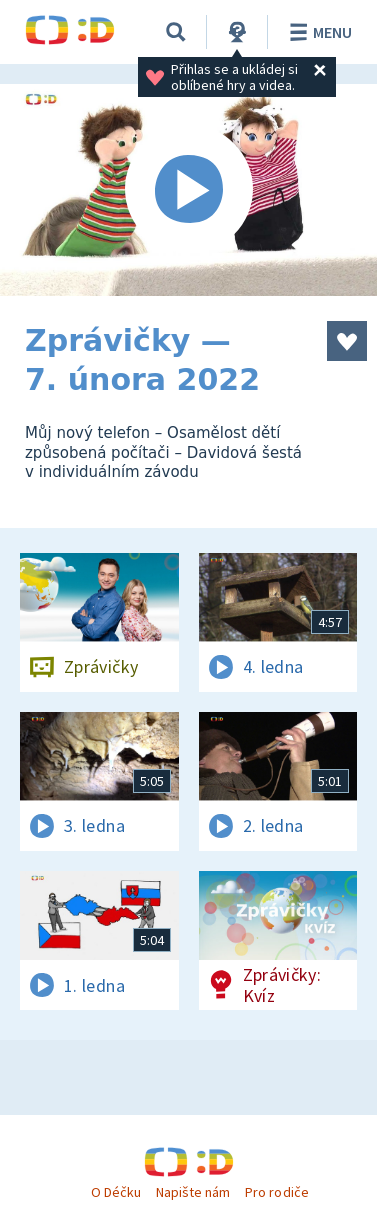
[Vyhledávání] (176, 32)
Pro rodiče (276, 1192)
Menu (317, 32)
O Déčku (116, 1192)
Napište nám (193, 1192)
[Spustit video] (188, 190)
